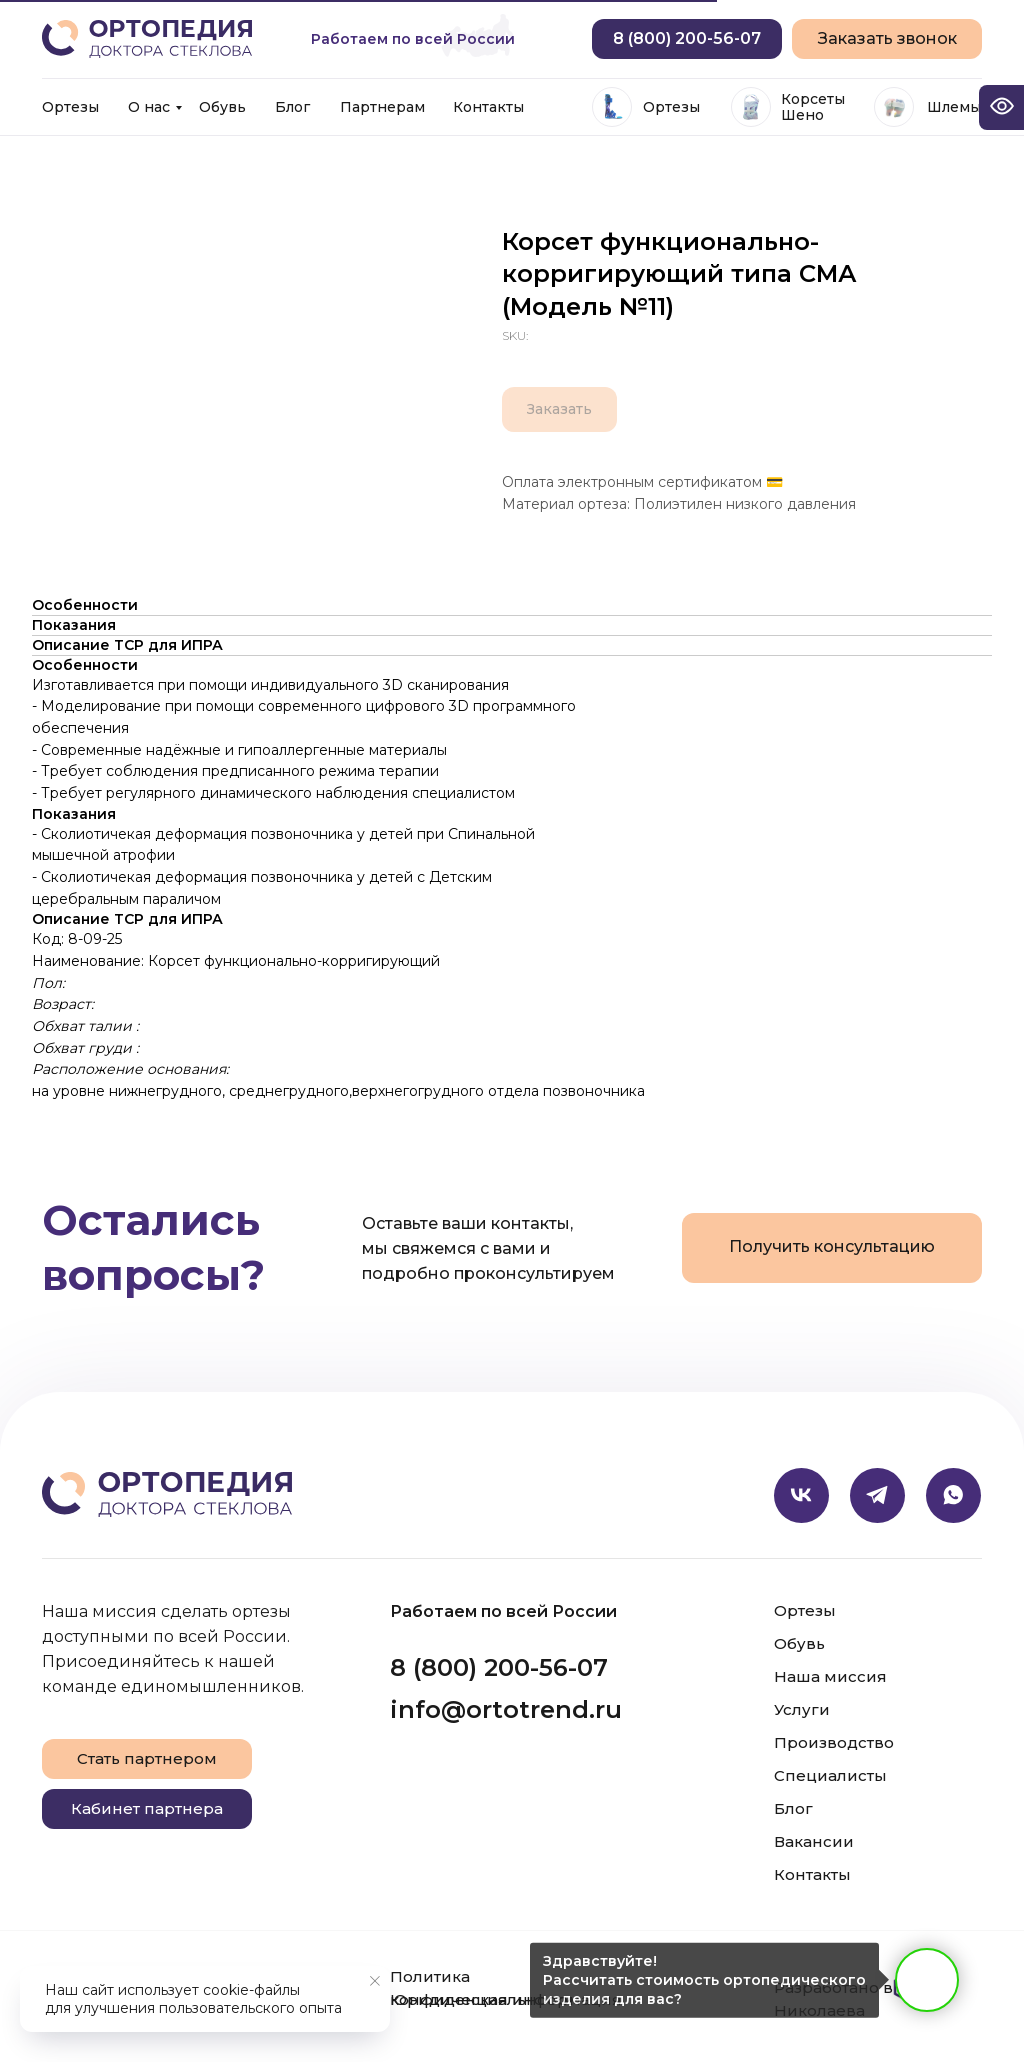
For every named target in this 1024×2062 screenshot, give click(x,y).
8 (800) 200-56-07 (499, 1667)
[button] (887, 39)
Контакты (488, 107)
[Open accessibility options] (1001, 107)
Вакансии (814, 1841)
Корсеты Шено (813, 107)
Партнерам (382, 107)
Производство (834, 1742)
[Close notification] (375, 1981)
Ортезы (70, 107)
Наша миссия (830, 1676)
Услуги (802, 1709)
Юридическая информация (506, 1999)
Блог (292, 107)
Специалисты (830, 1775)
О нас (149, 107)
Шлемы (954, 107)
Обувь (222, 107)
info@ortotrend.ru (506, 1709)
